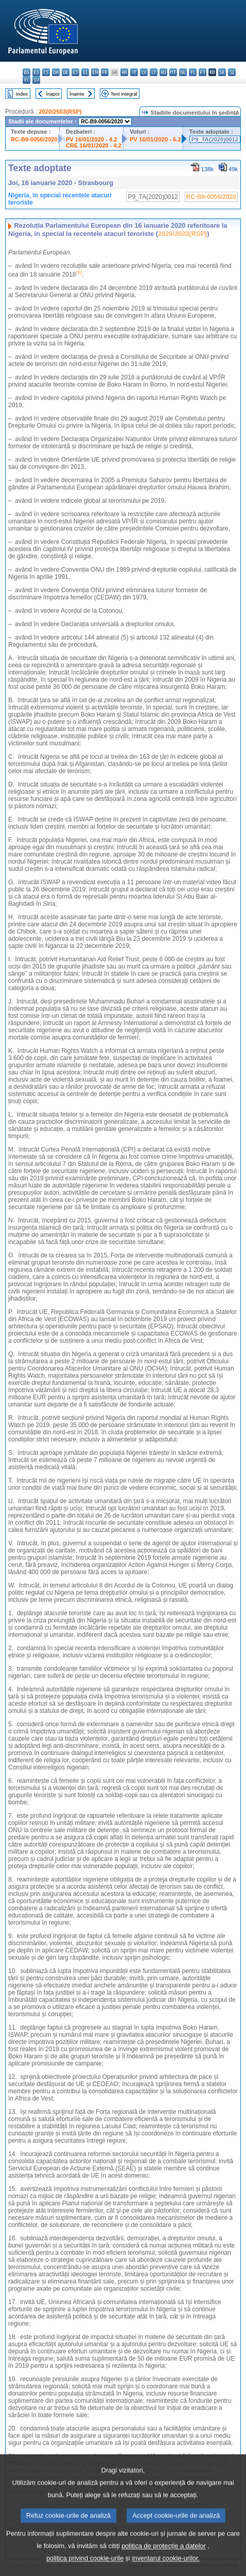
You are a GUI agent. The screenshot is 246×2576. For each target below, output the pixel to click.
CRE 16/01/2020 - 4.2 (93, 145)
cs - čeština (46, 72)
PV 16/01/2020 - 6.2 (155, 139)
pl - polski (193, 72)
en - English (95, 72)
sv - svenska (36, 80)
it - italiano (134, 72)
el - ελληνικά (85, 72)
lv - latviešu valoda (144, 72)
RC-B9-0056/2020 (34, 139)
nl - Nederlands (183, 72)
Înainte (76, 94)
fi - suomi (26, 80)
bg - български (26, 72)
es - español (36, 72)
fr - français (105, 72)
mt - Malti (173, 72)
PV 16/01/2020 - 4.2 (91, 139)
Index (22, 94)
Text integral (124, 94)
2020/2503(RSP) (60, 111)
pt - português (202, 72)
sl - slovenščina (232, 72)
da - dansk (56, 72)
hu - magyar (163, 72)
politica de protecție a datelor (163, 2561)
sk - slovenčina (222, 72)
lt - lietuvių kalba (153, 72)
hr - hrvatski (124, 72)
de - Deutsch (65, 72)
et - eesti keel (75, 72)
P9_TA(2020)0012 (214, 139)
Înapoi (53, 94)
